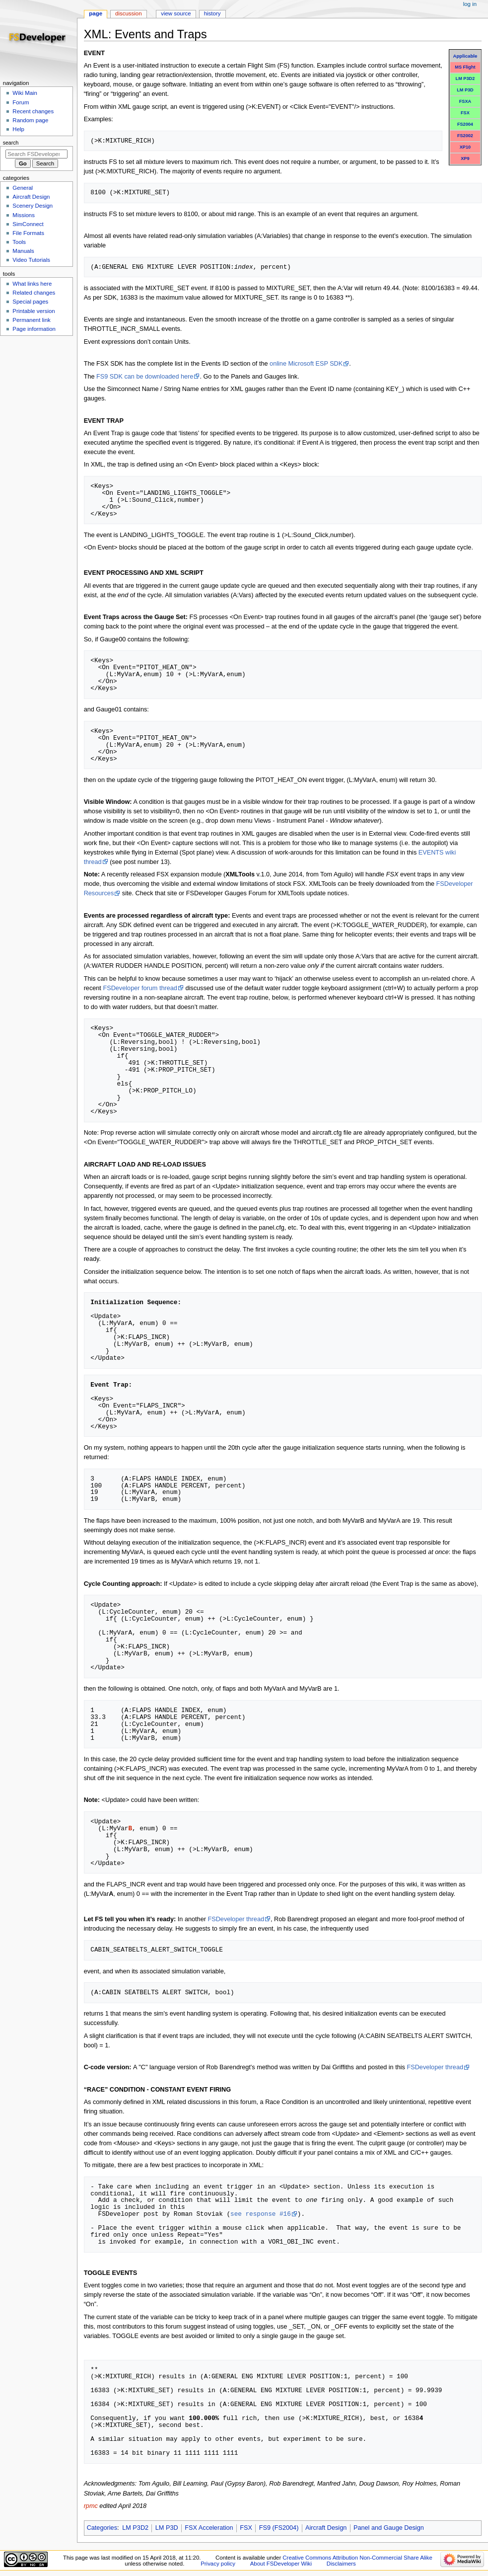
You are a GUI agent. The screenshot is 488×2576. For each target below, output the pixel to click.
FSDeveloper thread (236, 1919)
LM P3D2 (465, 78)
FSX (465, 112)
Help (18, 129)
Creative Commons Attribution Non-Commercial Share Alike (357, 2558)
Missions (23, 215)
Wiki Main (24, 93)
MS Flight (465, 67)
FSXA (465, 101)
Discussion (128, 13)
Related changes (33, 293)
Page (95, 13)
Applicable (465, 56)
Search (11, 143)
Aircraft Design (326, 2527)
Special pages (30, 302)
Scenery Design (32, 206)
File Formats (28, 233)
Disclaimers (341, 2564)
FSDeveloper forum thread (140, 988)
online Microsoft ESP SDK (306, 363)
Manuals (23, 251)
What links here (32, 284)
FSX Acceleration (209, 2527)
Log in (470, 4)
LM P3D (465, 89)
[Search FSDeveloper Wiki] (36, 154)
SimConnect (27, 224)
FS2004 (465, 124)
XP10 (465, 147)
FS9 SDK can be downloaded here (144, 376)
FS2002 (465, 135)
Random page (30, 120)
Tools (19, 242)
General (22, 188)
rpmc (91, 2505)
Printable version (33, 311)
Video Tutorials (31, 260)
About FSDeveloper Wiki (281, 2564)
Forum (20, 102)
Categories (102, 2527)
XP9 (465, 158)
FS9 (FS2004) (279, 2527)
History (212, 13)
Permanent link (31, 320)
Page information (34, 329)
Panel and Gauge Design (388, 2527)
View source (176, 13)
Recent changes (33, 111)
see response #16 (260, 2213)
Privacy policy (218, 2564)
